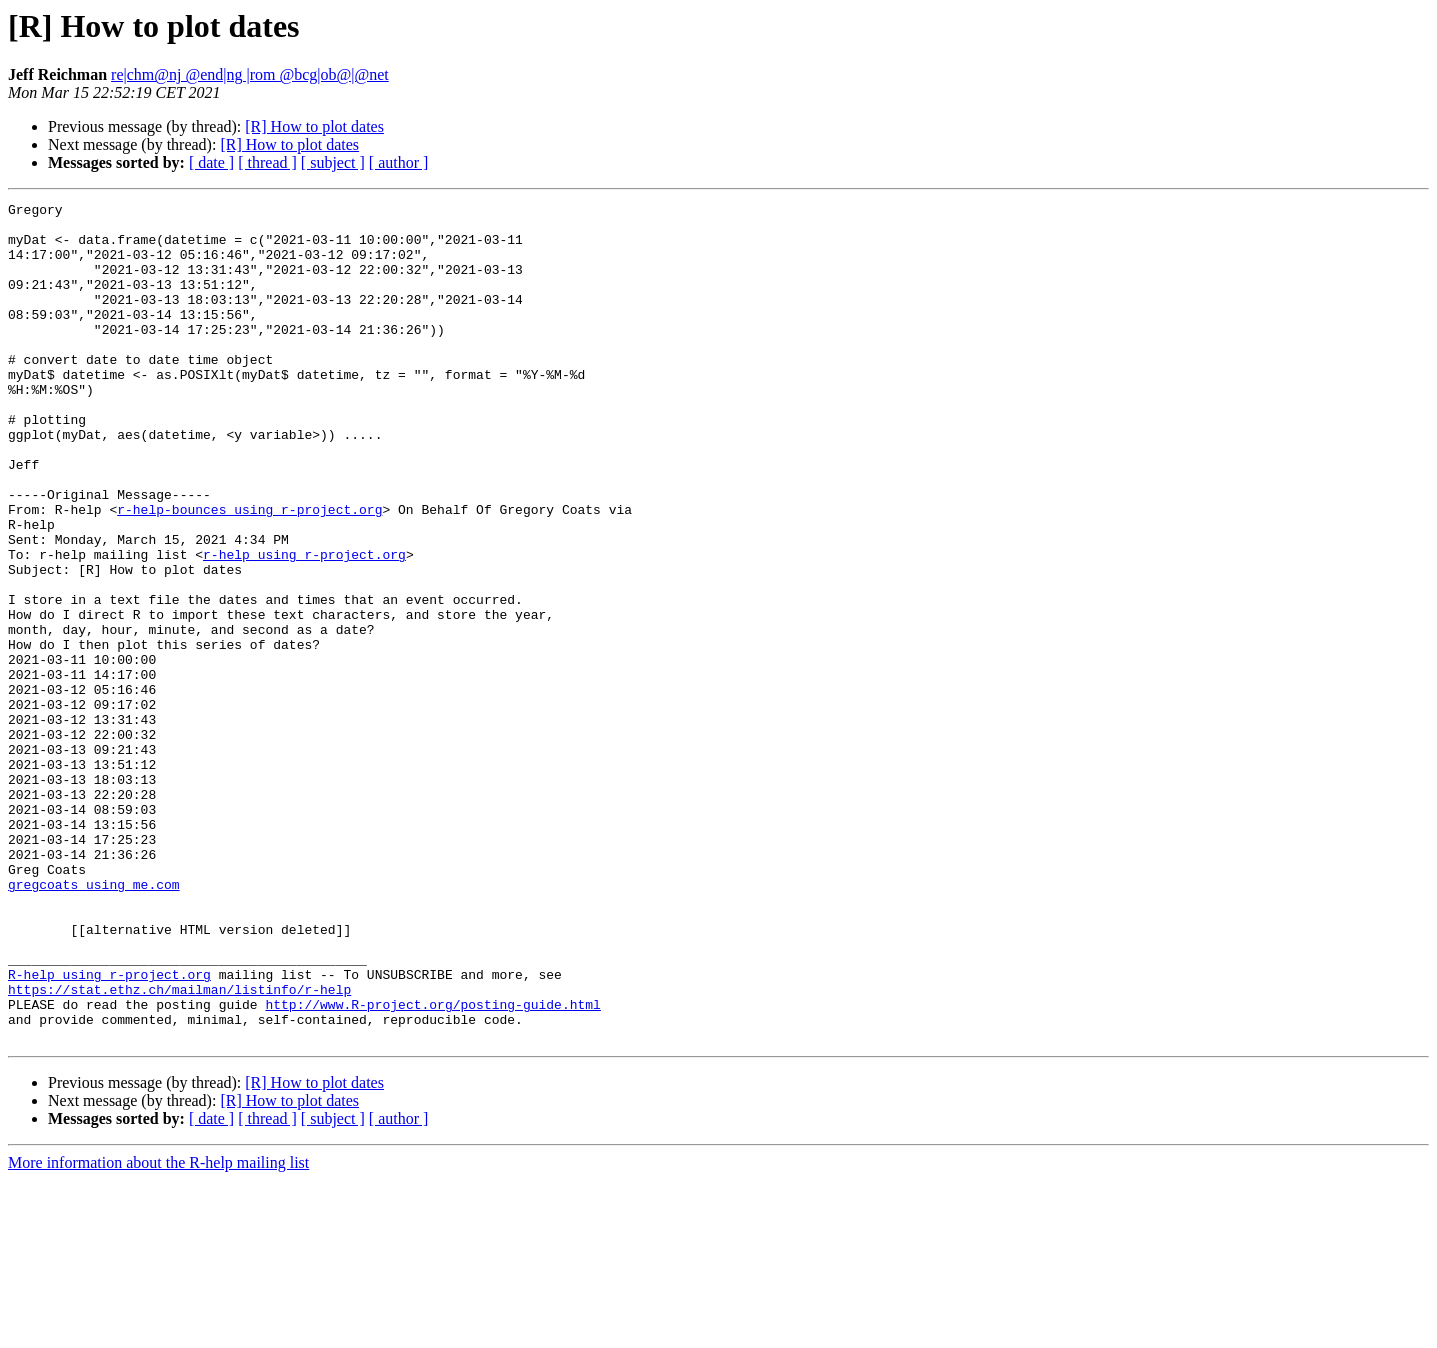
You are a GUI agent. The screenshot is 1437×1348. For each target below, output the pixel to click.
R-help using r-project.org (109, 1130)
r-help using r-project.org (304, 626)
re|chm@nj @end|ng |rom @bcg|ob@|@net (250, 74)
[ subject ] (333, 162)
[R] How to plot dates (314, 126)
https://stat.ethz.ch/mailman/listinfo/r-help (179, 1148)
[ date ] (211, 162)
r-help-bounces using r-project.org (249, 572)
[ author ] (399, 162)
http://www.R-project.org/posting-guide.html (432, 1166)
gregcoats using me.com (94, 1022)
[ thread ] (267, 162)
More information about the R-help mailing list (158, 1330)
